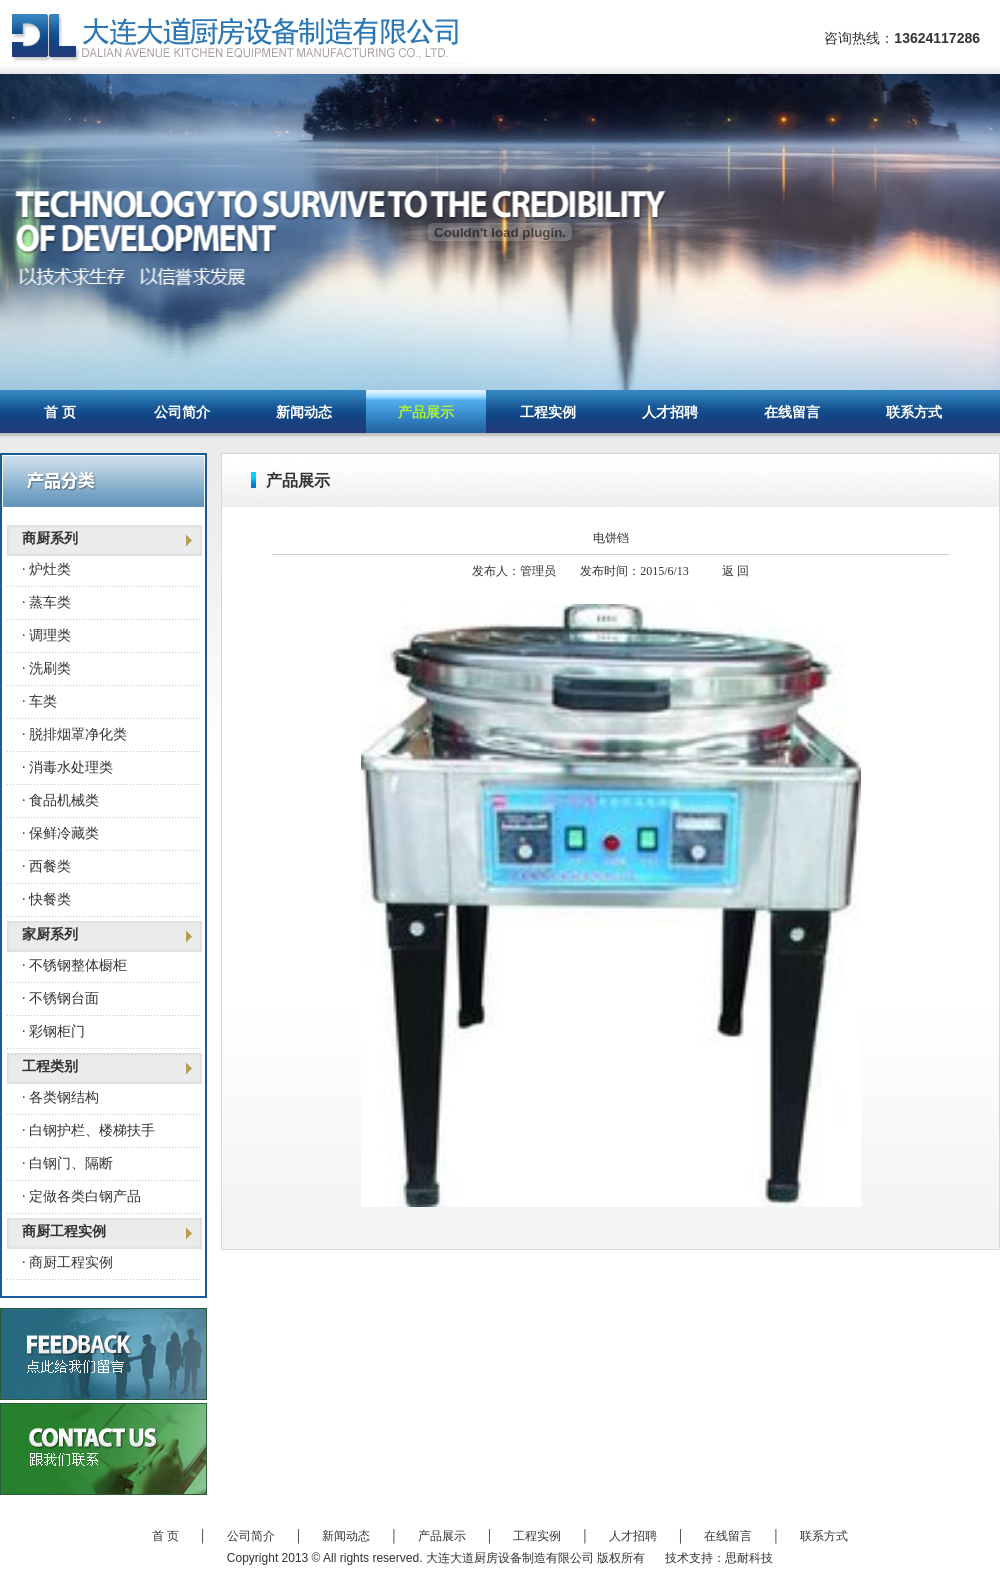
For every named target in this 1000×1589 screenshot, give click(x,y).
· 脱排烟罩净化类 (74, 734)
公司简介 (182, 412)
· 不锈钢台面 (60, 998)
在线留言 (792, 412)
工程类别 (50, 1066)
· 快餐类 (46, 899)
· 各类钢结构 (60, 1097)
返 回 (735, 571)
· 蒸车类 (46, 602)
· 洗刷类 (46, 668)
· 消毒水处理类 (67, 767)
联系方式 (914, 412)
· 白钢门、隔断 (67, 1163)
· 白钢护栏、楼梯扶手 (88, 1130)
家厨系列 (50, 934)
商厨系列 (50, 538)
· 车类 (39, 701)
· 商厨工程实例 (67, 1262)
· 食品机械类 (60, 800)
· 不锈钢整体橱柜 (74, 965)
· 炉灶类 (46, 569)
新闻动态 (304, 412)
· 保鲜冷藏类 (60, 833)
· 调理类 (46, 635)
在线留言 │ (752, 1536)
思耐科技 (749, 1558)
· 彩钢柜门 (53, 1031)
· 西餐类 (46, 866)
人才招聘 (670, 412)
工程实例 (548, 412)
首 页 (60, 412)
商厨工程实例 (64, 1231)
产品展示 (426, 412)
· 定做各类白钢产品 (81, 1196)
